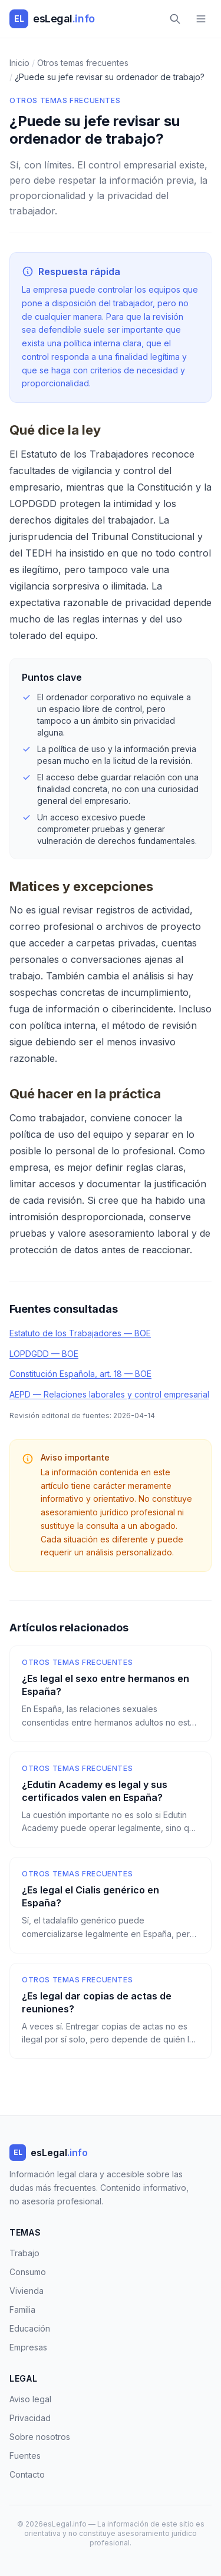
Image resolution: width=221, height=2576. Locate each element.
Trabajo (24, 2253)
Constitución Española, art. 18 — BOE (80, 1374)
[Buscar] (175, 18)
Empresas (28, 2347)
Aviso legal (30, 2399)
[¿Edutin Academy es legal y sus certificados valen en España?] (110, 1799)
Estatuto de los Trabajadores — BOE (80, 1333)
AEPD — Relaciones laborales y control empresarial (109, 1394)
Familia (22, 2310)
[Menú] (201, 18)
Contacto (27, 2474)
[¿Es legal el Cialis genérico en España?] (110, 1905)
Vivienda (26, 2291)
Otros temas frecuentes (64, 100)
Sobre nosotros (39, 2437)
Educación (29, 2328)
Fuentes (25, 2456)
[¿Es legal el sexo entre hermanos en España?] (110, 1693)
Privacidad (30, 2418)
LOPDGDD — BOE (43, 1354)
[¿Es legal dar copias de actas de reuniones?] (110, 2011)
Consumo (27, 2272)
